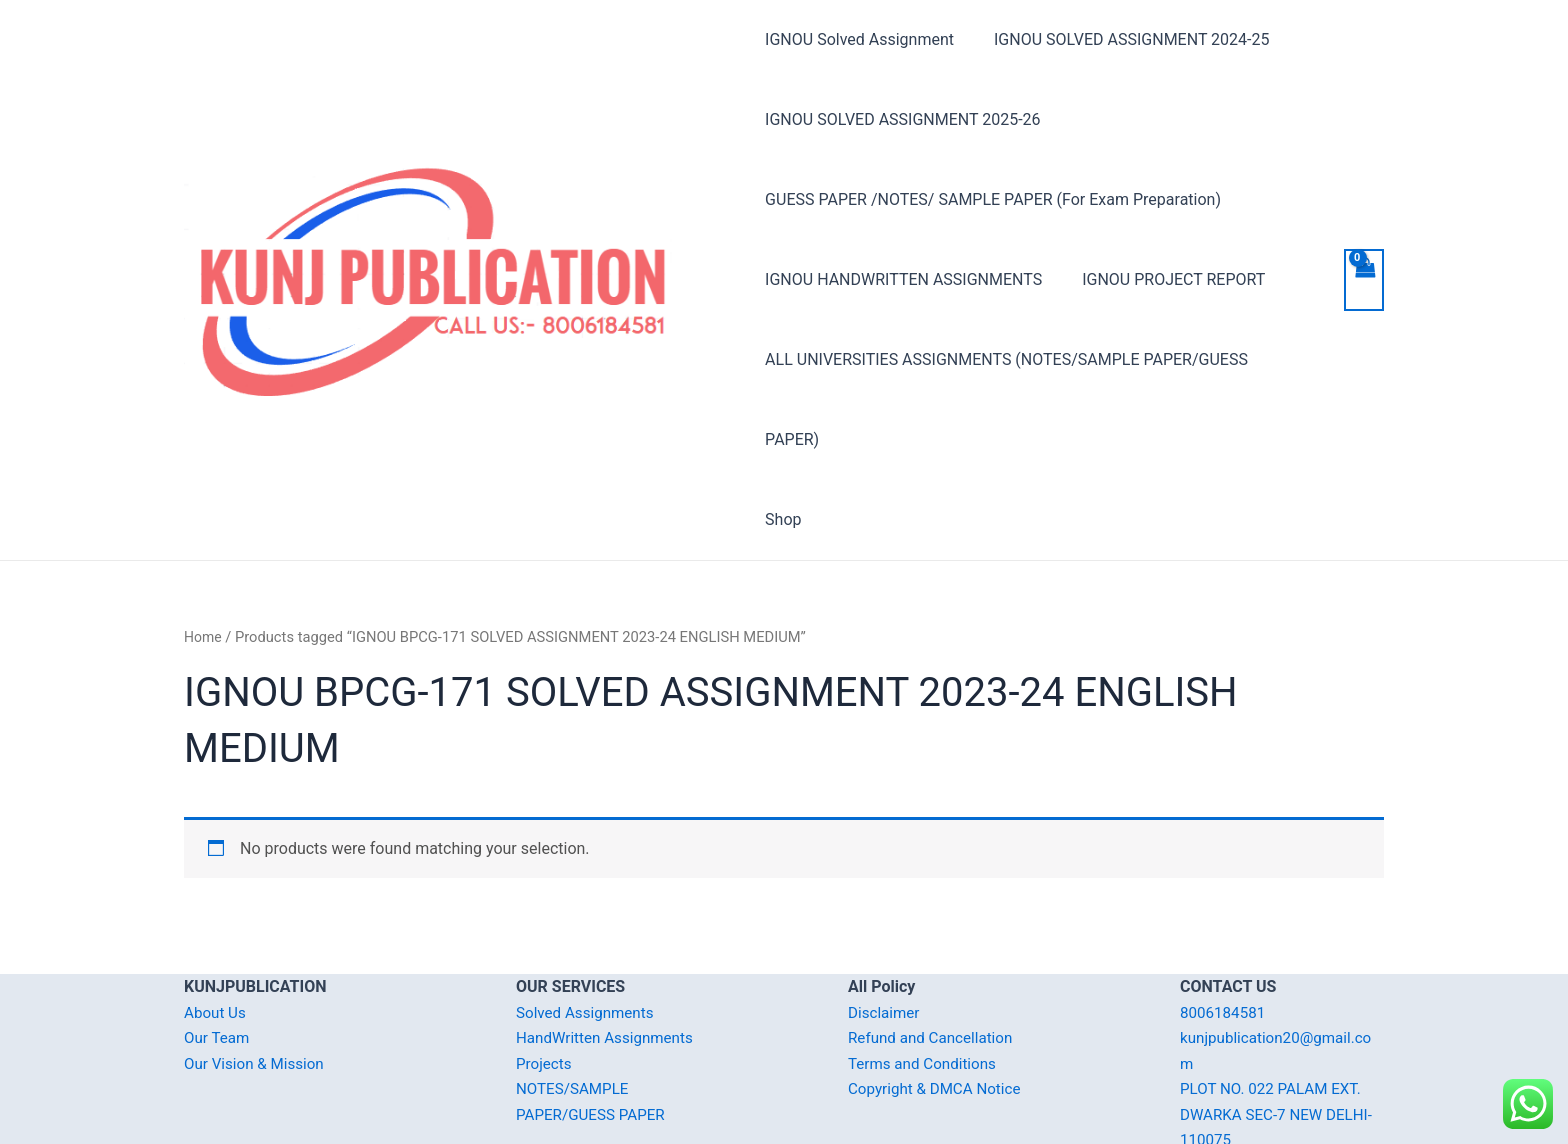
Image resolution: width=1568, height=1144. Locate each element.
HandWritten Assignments (609, 957)
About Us (216, 932)
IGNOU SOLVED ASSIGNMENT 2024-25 (1123, 39)
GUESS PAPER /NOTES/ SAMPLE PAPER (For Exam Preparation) (993, 199)
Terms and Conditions (926, 983)
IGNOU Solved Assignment (859, 39)
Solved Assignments (588, 932)
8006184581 (1225, 932)
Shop (783, 439)
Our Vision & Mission (258, 983)
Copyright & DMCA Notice (939, 1008)
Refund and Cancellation (934, 957)
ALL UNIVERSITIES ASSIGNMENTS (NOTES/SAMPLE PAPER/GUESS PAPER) (1035, 359)
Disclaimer (885, 932)
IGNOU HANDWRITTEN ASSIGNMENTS (903, 279)
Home (204, 557)
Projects (545, 983)
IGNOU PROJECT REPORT (1165, 279)
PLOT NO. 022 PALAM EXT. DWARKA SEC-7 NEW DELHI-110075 (1281, 1034)
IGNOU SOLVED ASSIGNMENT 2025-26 (902, 119)
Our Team (218, 957)
